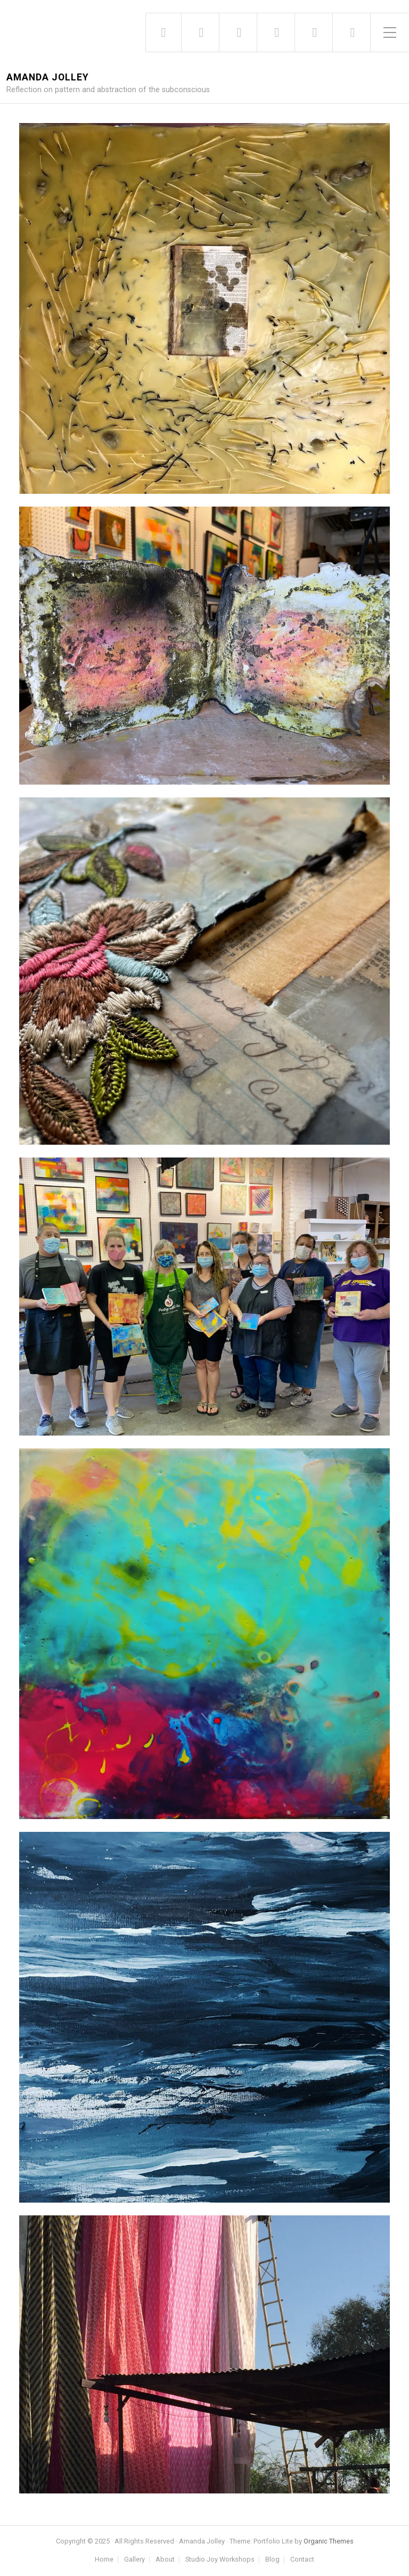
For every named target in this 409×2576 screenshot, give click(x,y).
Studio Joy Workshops (220, 2559)
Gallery (134, 2559)
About (165, 2559)
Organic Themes (329, 2541)
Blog (272, 2559)
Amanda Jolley (47, 77)
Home (104, 2559)
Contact (302, 2559)
